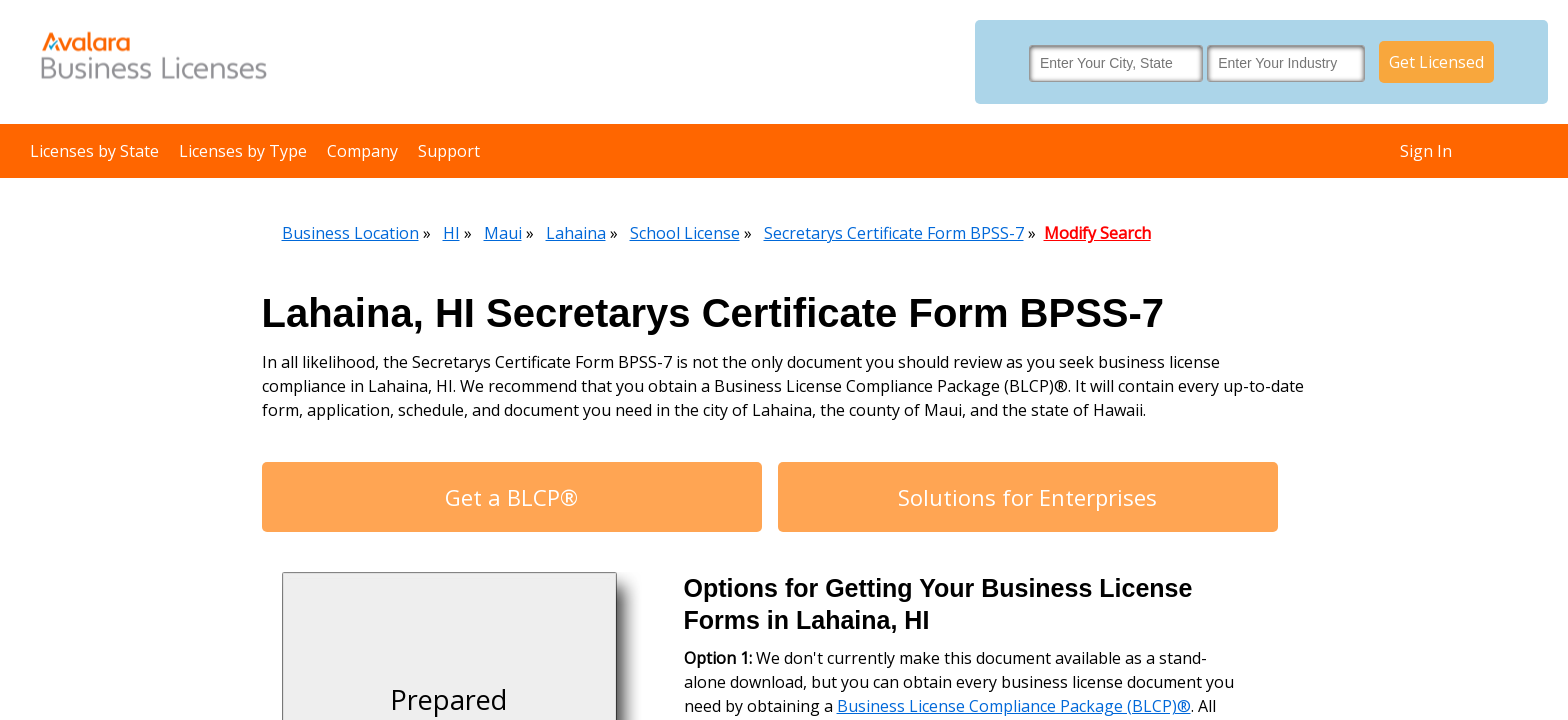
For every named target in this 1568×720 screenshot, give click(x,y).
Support (449, 151)
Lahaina (576, 233)
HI (451, 233)
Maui (503, 233)
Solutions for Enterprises (1027, 497)
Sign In (1426, 151)
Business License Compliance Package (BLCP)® (1014, 706)
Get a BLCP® (511, 497)
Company (362, 151)
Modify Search (1097, 233)
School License (685, 233)
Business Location (350, 233)
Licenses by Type (243, 151)
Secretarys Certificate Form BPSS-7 (894, 233)
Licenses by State (94, 151)
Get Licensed (1436, 62)
